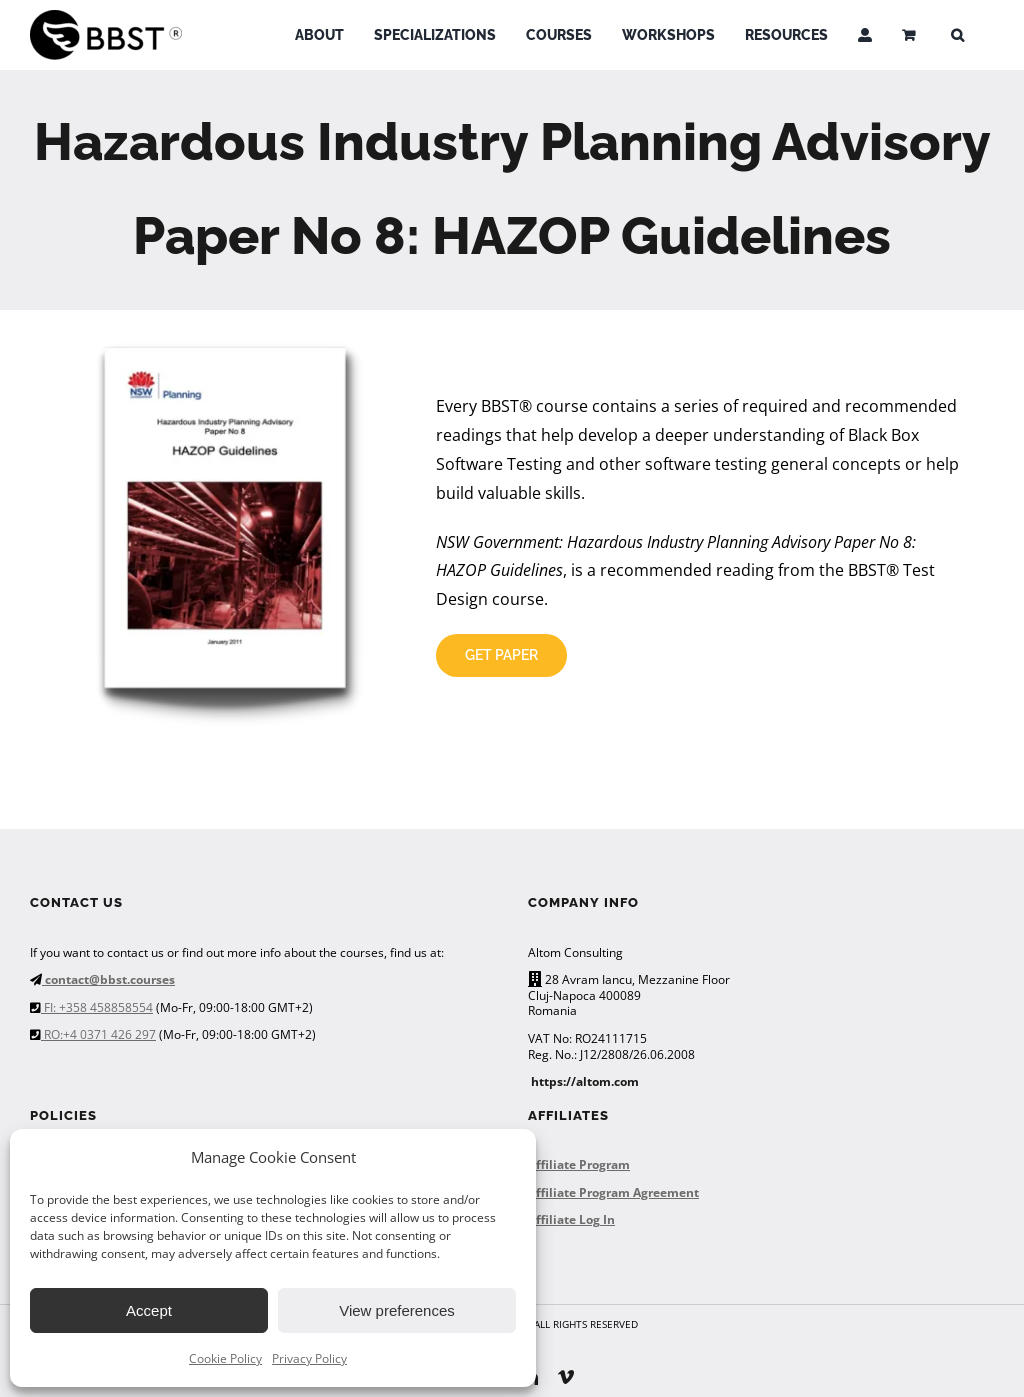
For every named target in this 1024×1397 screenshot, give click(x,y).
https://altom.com (585, 1081)
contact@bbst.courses (108, 979)
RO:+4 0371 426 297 (98, 1034)
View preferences (397, 1310)
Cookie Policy (225, 1358)
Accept (149, 1310)
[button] (957, 35)
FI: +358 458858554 (97, 1007)
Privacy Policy (309, 1358)
